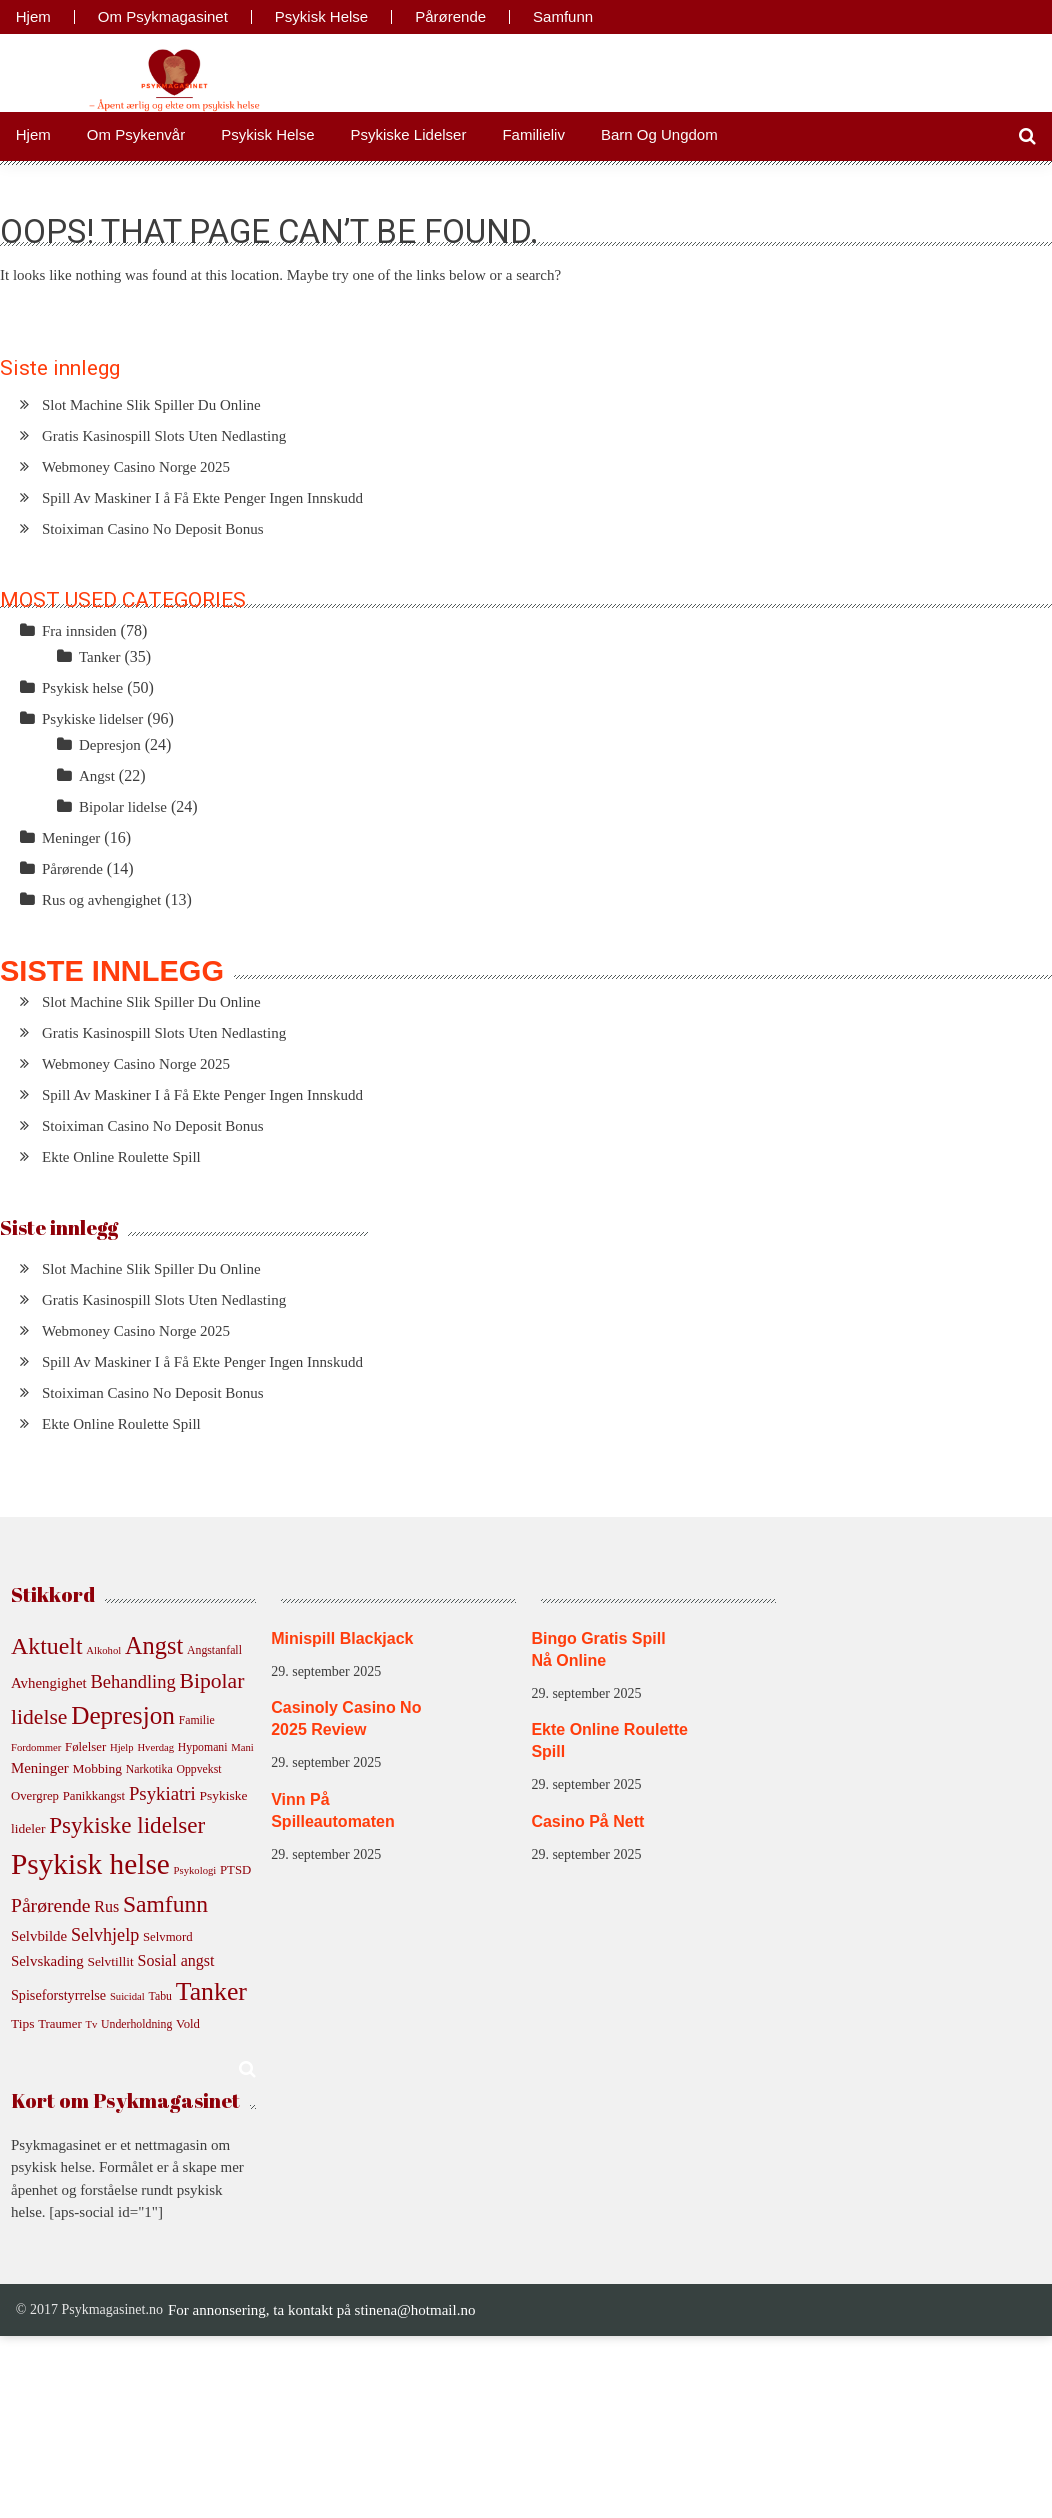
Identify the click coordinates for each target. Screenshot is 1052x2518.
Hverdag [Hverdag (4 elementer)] (155, 1747)
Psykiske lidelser (409, 134)
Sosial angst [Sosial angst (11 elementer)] (176, 1960)
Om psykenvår (136, 134)
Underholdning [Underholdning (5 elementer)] (136, 2024)
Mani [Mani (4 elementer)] (242, 1747)
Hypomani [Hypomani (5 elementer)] (203, 1747)
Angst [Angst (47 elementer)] (154, 1645)
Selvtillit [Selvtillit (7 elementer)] (110, 1961)
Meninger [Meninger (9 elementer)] (40, 1768)
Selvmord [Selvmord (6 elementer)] (168, 1937)
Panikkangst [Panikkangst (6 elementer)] (94, 1796)
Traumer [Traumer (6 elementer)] (60, 2024)
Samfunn (563, 17)
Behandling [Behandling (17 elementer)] (132, 1681)
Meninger (71, 838)
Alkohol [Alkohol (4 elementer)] (103, 1650)
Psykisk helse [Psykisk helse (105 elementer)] (90, 1864)
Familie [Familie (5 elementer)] (197, 1720)
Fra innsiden (79, 631)
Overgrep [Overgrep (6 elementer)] (35, 1796)
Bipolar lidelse (123, 807)
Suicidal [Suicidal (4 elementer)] (127, 1996)
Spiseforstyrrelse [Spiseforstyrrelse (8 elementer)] (58, 1995)
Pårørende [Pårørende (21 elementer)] (51, 1905)
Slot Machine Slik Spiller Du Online (151, 405)
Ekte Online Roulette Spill (121, 1157)
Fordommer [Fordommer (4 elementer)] (36, 1747)
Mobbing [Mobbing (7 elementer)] (97, 1768)
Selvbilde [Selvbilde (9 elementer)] (39, 1936)
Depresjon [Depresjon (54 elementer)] (123, 1715)
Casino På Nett (587, 1821)
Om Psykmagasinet (163, 17)
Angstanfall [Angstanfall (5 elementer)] (214, 1650)
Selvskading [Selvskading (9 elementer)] (47, 1961)
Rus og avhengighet (101, 900)
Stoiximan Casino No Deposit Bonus (153, 529)
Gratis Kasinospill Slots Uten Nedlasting (164, 436)
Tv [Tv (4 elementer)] (91, 2024)
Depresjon (110, 745)
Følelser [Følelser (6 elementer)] (85, 1747)
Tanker (99, 657)
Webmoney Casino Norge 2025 (136, 467)
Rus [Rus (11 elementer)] (106, 1906)
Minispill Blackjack (342, 1638)
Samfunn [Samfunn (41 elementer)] (165, 1904)
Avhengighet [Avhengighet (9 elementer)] (49, 1683)
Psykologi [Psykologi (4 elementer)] (195, 1870)
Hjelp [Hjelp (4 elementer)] (122, 1747)
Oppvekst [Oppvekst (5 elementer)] (198, 1769)
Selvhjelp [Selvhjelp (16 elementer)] (105, 1935)
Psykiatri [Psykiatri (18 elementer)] (162, 1793)
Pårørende (450, 17)
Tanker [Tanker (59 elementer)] (211, 1991)
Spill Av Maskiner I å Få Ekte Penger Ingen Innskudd (202, 498)
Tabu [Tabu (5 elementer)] (160, 1996)
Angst (97, 776)
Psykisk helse (321, 17)
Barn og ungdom (659, 134)
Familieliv (533, 134)
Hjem (33, 17)
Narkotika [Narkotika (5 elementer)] (149, 1769)
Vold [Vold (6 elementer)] (188, 2024)
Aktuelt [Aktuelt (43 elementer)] (47, 1646)
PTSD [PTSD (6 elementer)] (235, 1870)
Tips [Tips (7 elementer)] (22, 2023)
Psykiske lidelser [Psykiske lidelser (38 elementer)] (127, 1825)
